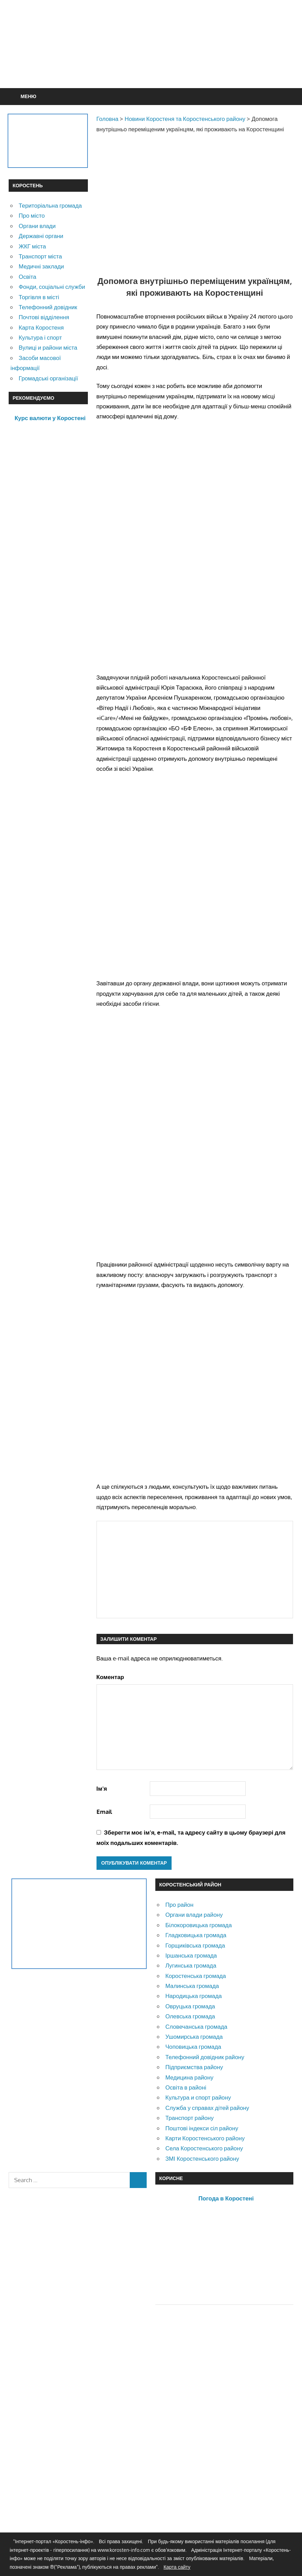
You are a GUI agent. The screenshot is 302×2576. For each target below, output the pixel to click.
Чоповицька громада (193, 2046)
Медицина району (189, 2077)
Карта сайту (177, 2567)
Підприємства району (194, 2067)
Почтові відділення (44, 317)
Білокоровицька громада (198, 1925)
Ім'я (102, 1788)
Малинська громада (192, 1985)
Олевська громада (190, 2016)
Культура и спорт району (198, 2097)
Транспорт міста (40, 256)
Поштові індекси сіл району (201, 2128)
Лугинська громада (190, 1965)
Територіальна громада (50, 205)
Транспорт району (189, 2117)
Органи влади (37, 225)
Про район (179, 1904)
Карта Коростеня (41, 327)
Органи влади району (194, 1914)
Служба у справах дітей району (207, 2107)
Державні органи (41, 235)
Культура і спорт (40, 337)
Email (104, 1811)
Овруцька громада (190, 2006)
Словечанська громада (196, 2026)
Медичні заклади (41, 266)
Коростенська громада (195, 1975)
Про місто (32, 215)
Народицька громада (193, 1995)
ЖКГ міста (32, 246)
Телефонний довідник (48, 307)
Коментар (110, 1676)
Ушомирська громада (194, 2036)
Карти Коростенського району (205, 2138)
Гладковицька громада (195, 1935)
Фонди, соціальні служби (52, 286)
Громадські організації (48, 378)
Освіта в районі (185, 2087)
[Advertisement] (151, 60)
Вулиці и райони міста (48, 347)
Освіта (27, 276)
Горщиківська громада (195, 1945)
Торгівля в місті (39, 297)
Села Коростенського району (204, 2148)
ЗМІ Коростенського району (202, 2158)
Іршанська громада (191, 1955)
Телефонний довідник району (204, 2057)
